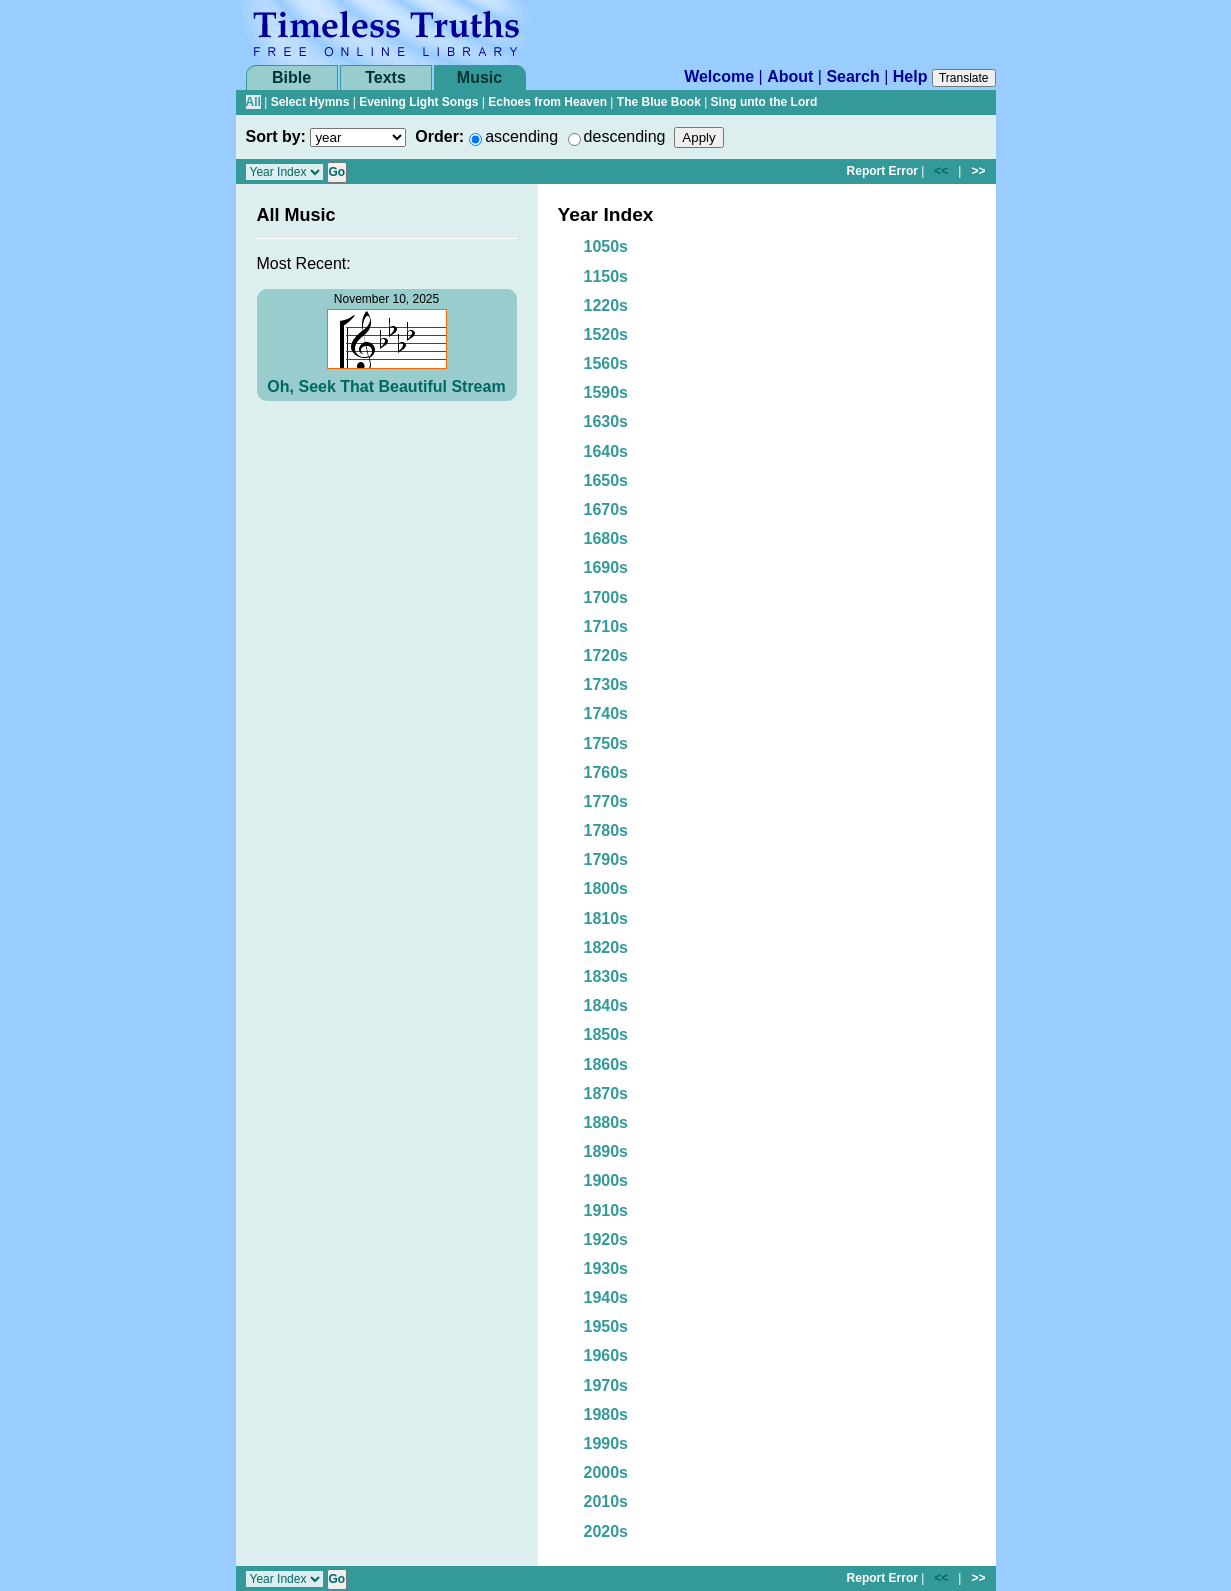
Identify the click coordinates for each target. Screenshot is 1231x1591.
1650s (606, 480)
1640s (606, 451)
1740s (606, 713)
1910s (606, 1210)
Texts (385, 77)
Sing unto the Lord (764, 102)
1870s (606, 1093)
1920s (606, 1239)
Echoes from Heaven (547, 102)
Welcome (719, 76)
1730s (606, 684)
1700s (606, 597)
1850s (606, 1034)
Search (852, 76)
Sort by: (276, 136)
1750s (606, 743)
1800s (606, 888)
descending (625, 136)
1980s (606, 1414)
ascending (521, 136)
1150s (606, 276)
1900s (606, 1180)
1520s (606, 334)
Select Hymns (310, 102)
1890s (606, 1151)
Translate (964, 78)
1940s (606, 1297)
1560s (606, 363)
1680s (606, 538)
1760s (606, 772)
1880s (606, 1122)
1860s (606, 1064)
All (253, 102)
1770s (606, 801)
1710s (606, 626)
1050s (606, 246)
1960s (606, 1355)
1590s (606, 392)
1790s (606, 859)
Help (910, 76)
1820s (606, 947)
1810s (606, 918)
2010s (606, 1501)
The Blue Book (659, 102)
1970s (606, 1385)
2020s (606, 1531)
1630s (606, 421)
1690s (606, 567)
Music (479, 77)
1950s (606, 1326)
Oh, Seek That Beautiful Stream (386, 386)
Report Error (882, 171)
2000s (606, 1472)
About (790, 76)
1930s (606, 1268)
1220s (606, 305)
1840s (606, 1005)
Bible (291, 77)
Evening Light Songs (418, 102)
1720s (606, 655)
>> (978, 171)
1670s (606, 509)
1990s (606, 1443)
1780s (606, 830)
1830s (606, 976)
